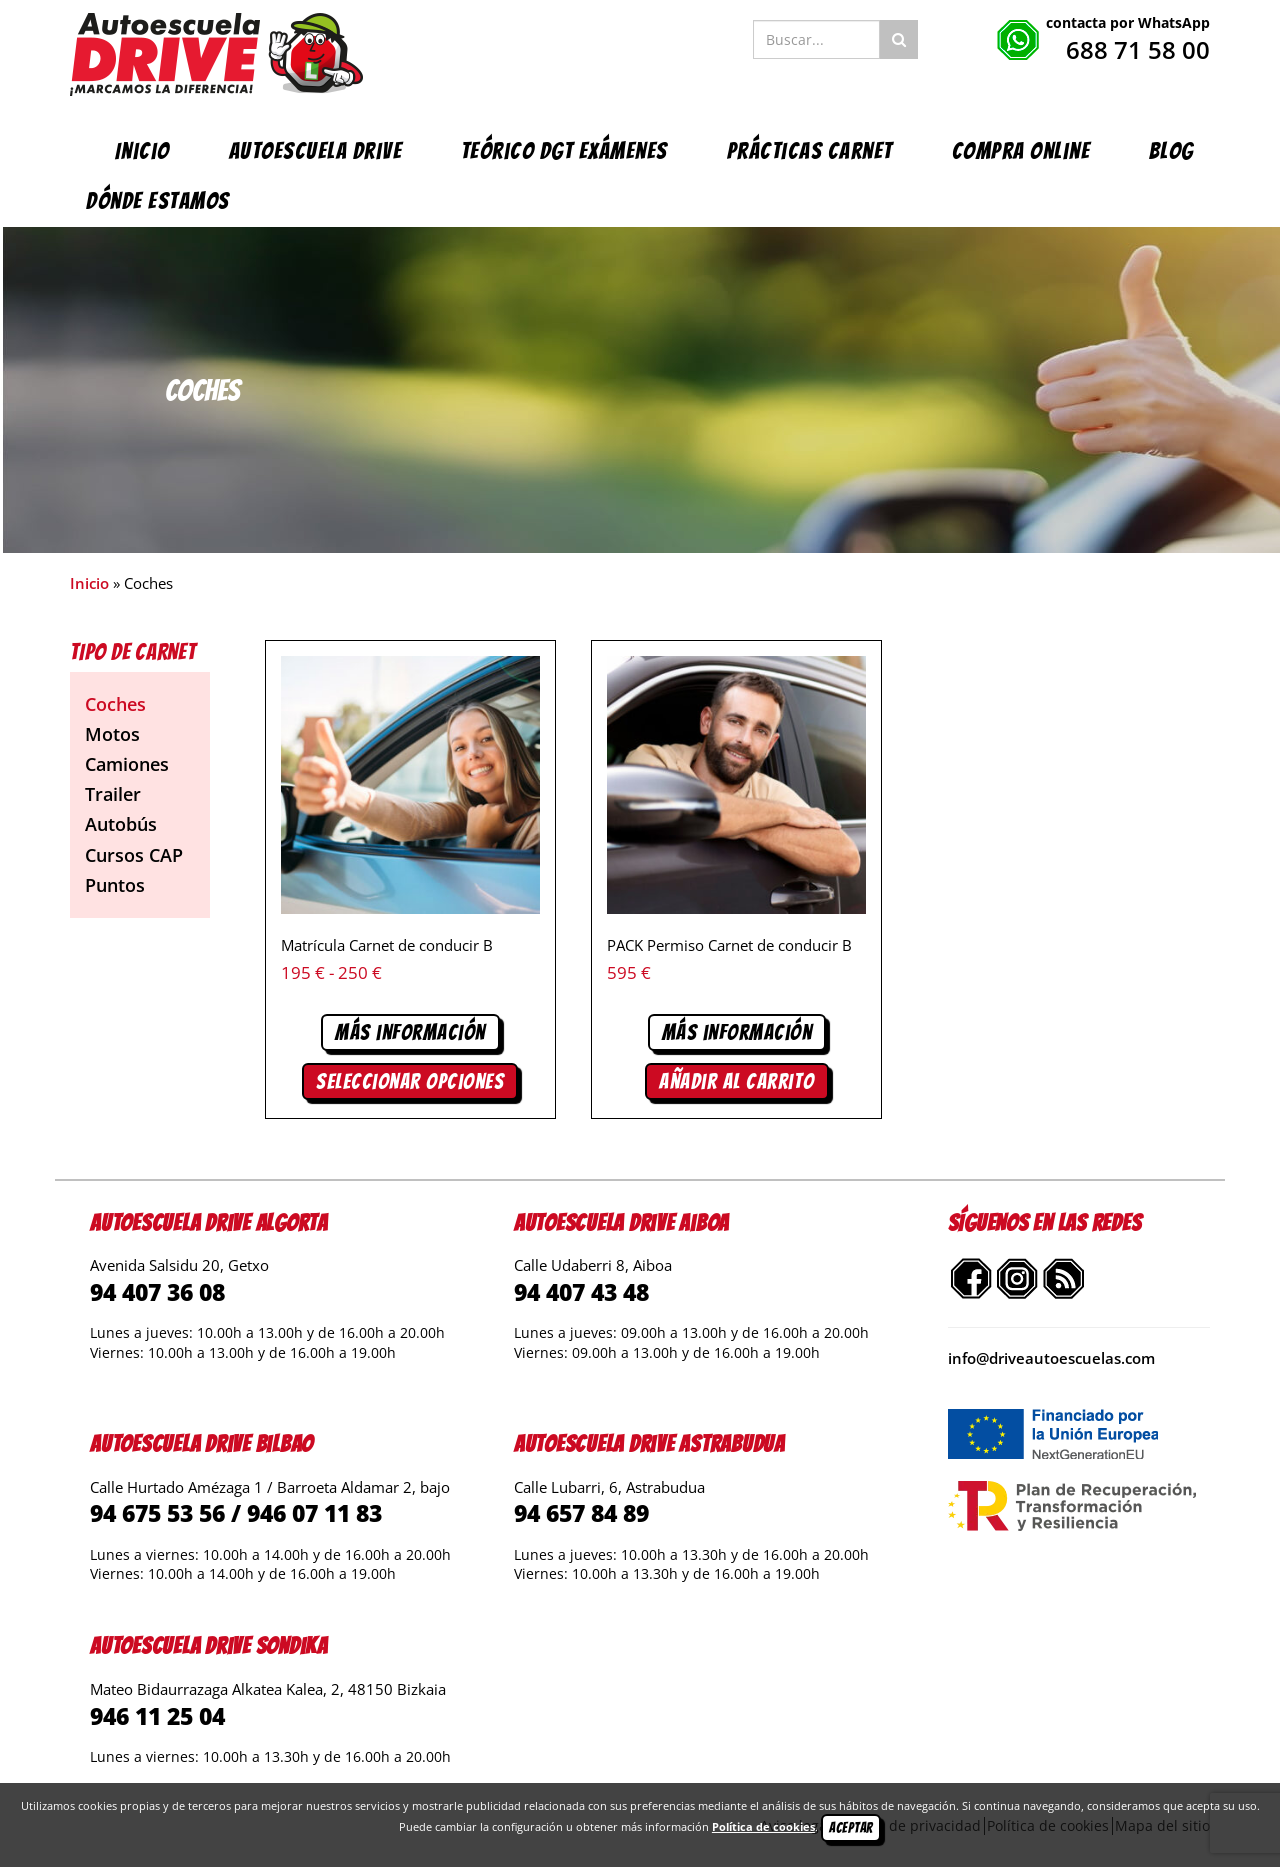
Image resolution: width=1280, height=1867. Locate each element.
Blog (1171, 151)
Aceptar (851, 1828)
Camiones (127, 764)
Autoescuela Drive (316, 151)
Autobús (121, 824)
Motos (112, 734)
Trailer (113, 794)
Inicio (142, 151)
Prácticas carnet (810, 151)
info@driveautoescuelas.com (1051, 1358)
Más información (410, 1032)
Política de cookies (763, 1826)
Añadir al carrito (737, 1081)
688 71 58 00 (1138, 49)
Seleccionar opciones (410, 1081)
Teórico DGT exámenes (564, 151)
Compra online (1021, 151)
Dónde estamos (158, 201)
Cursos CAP (134, 855)
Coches (115, 704)
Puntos (115, 885)
